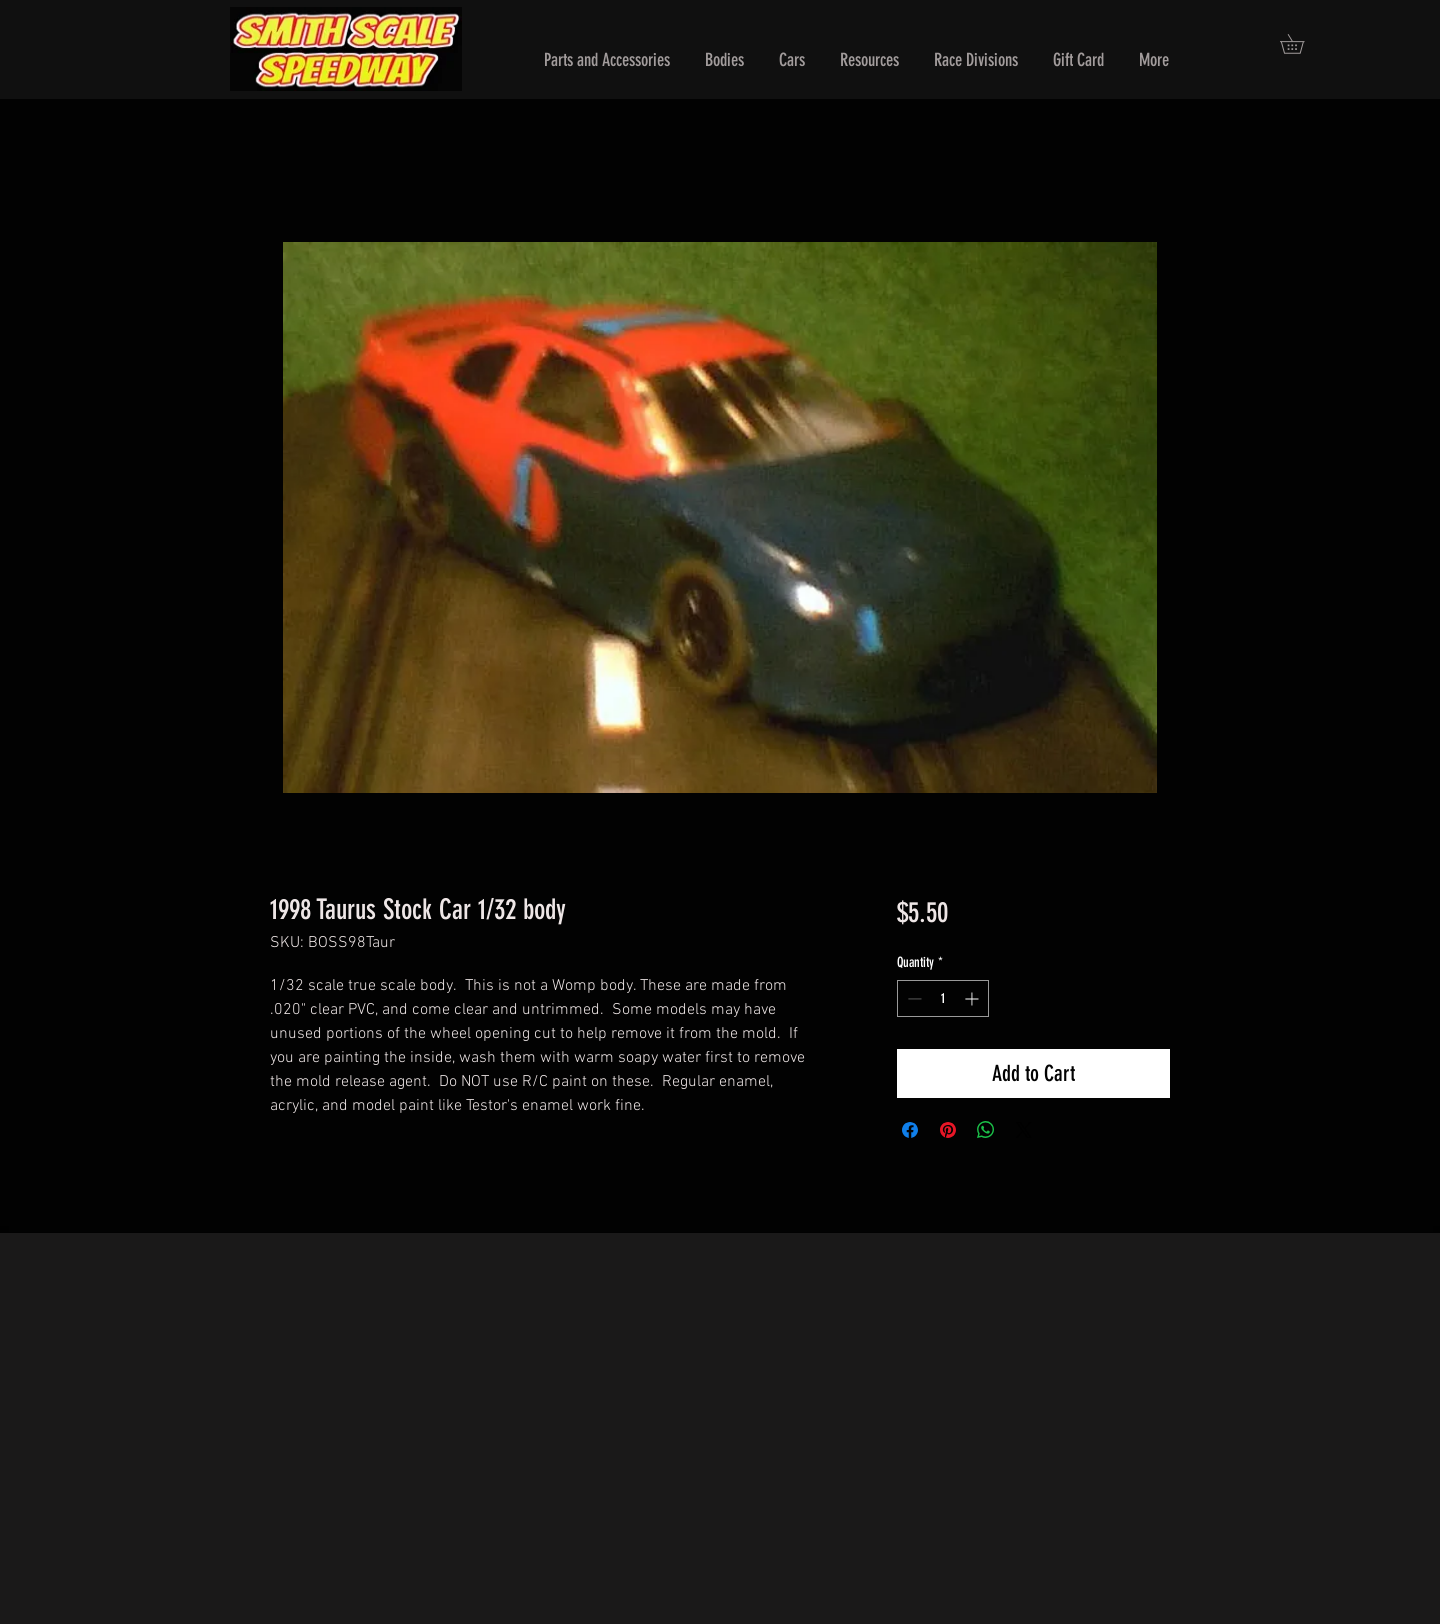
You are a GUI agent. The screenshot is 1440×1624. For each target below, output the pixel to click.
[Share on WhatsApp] (986, 1130)
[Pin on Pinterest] (948, 1130)
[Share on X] (1024, 1130)
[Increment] (973, 998)
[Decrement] (912, 998)
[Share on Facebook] (910, 1130)
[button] (607, 60)
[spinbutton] (943, 998)
